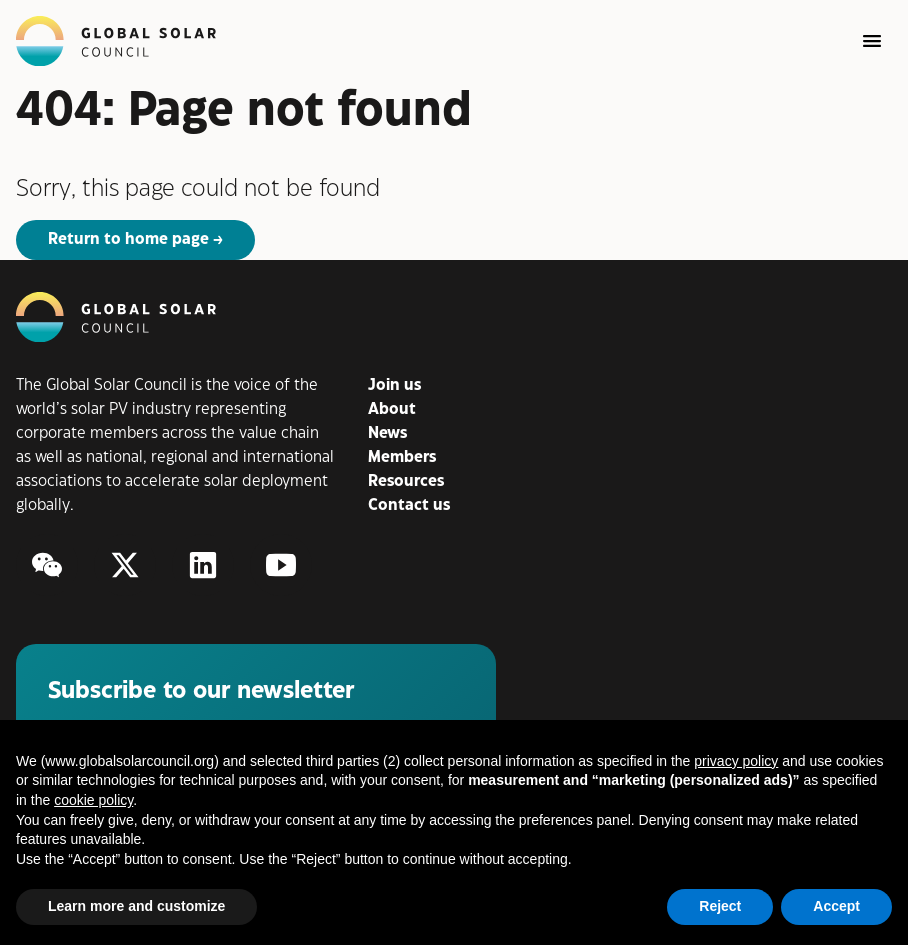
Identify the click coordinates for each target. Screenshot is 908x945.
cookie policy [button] (93, 800)
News (387, 433)
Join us (394, 385)
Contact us (409, 505)
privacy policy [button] (736, 761)
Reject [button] (720, 906)
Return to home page (128, 239)
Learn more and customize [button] (136, 906)
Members (402, 457)
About (392, 409)
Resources (406, 481)
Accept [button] (836, 906)
